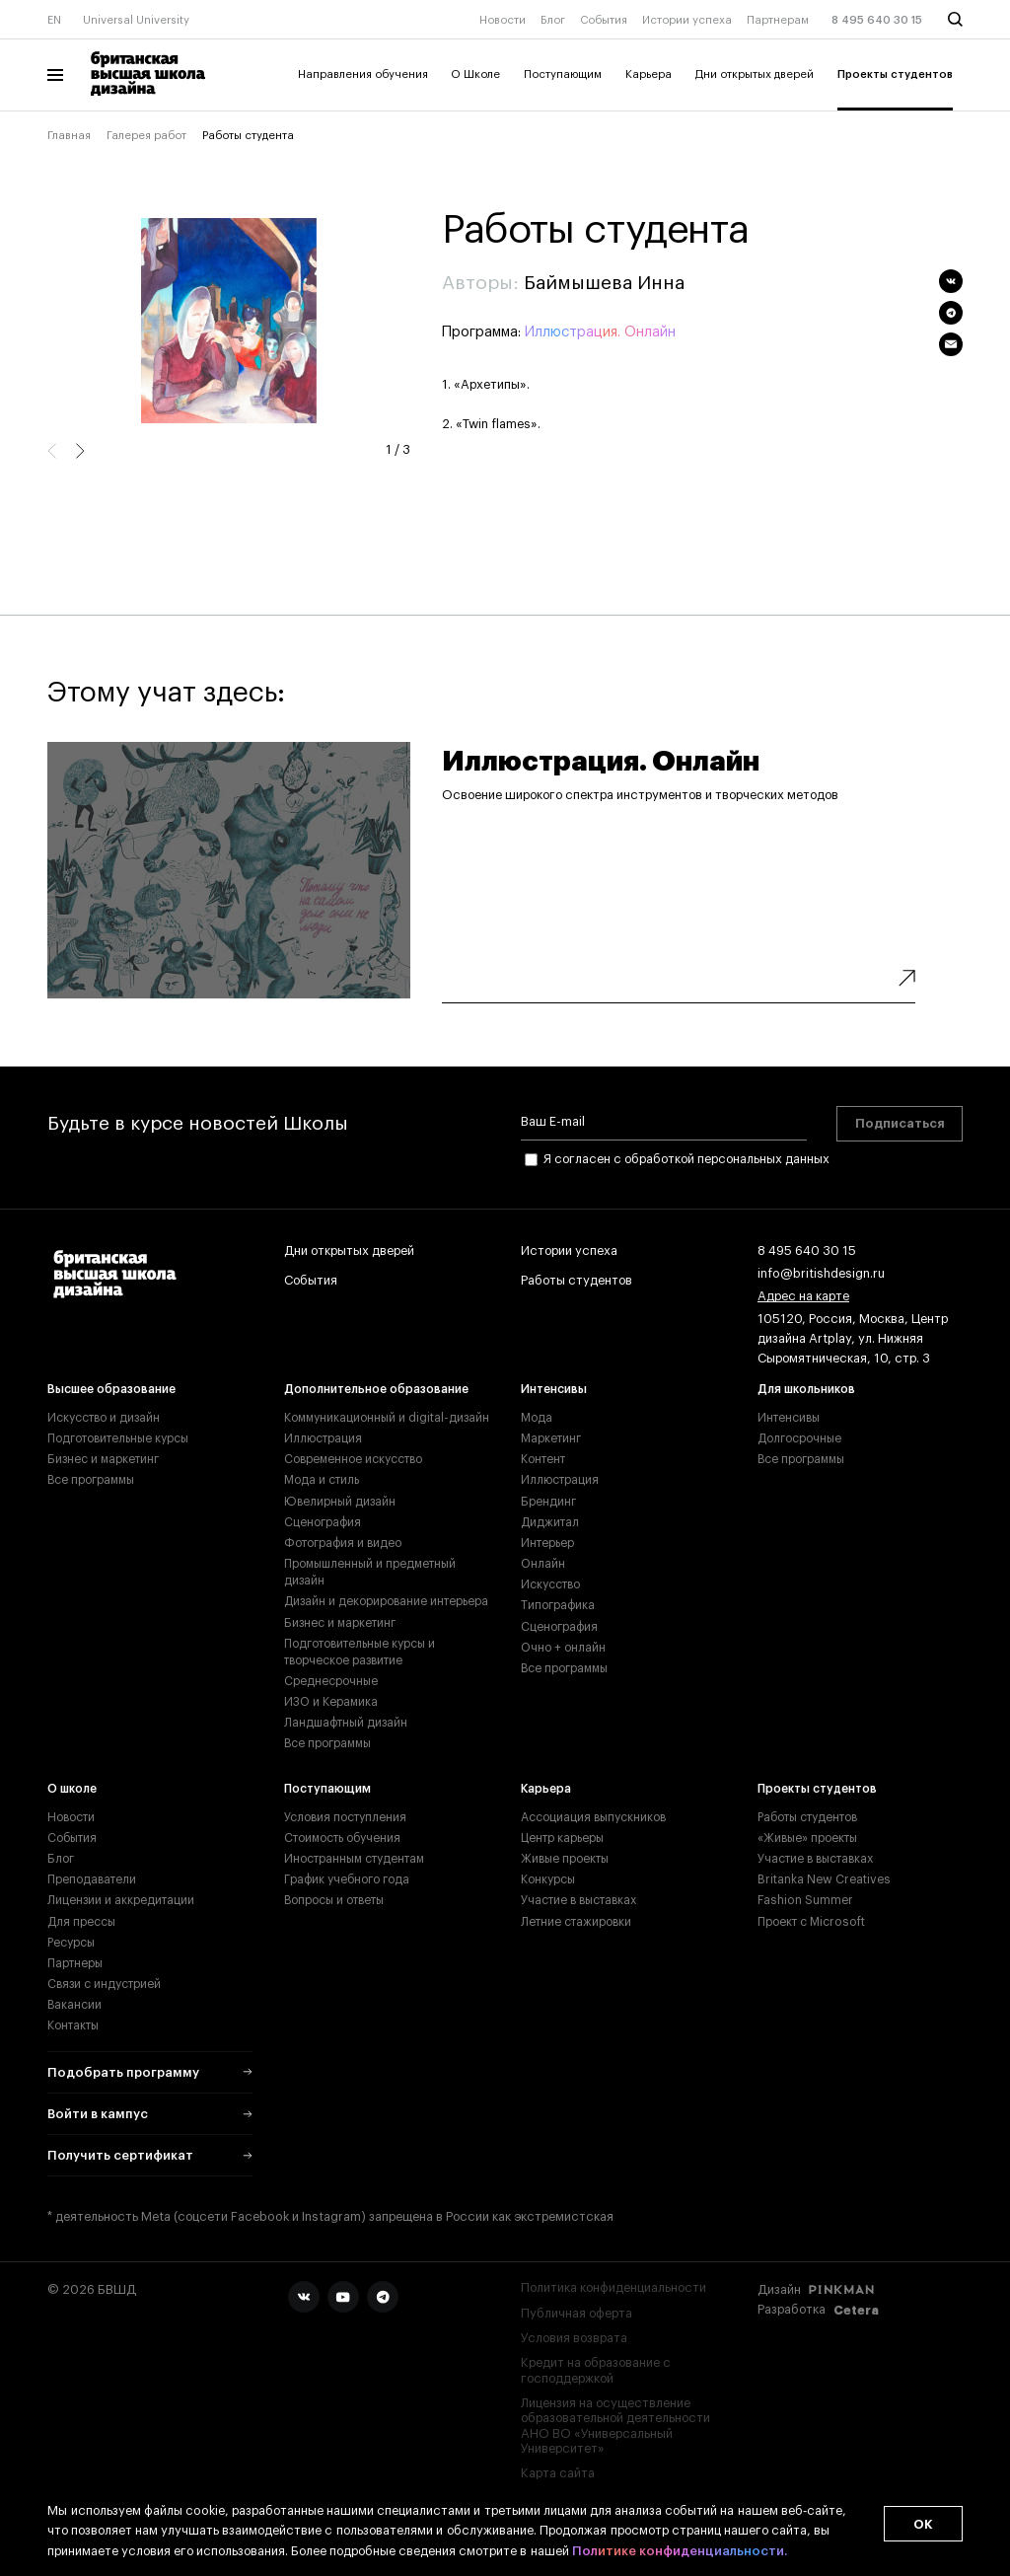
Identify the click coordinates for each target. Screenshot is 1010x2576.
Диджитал (550, 1522)
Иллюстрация (323, 1438)
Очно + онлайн (563, 1648)
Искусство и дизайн (103, 1418)
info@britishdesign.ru (821, 1275)
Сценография (322, 1522)
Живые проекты (565, 1859)
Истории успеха (687, 20)
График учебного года (346, 1879)
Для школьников (806, 1389)
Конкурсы (548, 1879)
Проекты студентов (895, 74)
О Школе (475, 74)
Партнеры (75, 1963)
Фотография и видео (342, 1543)
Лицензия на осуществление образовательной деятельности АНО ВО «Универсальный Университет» (615, 2426)
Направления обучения (363, 74)
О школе (72, 1789)
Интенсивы (554, 1389)
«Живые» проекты (807, 1838)
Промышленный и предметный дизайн (370, 1572)
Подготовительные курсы (117, 1438)
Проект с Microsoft (811, 1922)
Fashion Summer (805, 1900)
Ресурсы (71, 1943)
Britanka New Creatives (824, 1879)
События (603, 20)
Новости (502, 20)
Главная (69, 135)
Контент (543, 1459)
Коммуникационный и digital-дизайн (386, 1418)
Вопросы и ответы (334, 1900)
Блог (553, 20)
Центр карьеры (562, 1838)
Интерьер (547, 1543)
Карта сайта (558, 2473)
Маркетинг (551, 1438)
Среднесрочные (331, 1681)
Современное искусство (353, 1459)
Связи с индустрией (104, 1984)
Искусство (550, 1584)
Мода (536, 1418)
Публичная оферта (576, 2313)
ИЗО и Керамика (331, 1702)
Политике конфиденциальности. (679, 2551)
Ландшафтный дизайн (345, 1723)
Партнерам (778, 20)
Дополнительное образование (376, 1389)
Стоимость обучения (342, 1838)
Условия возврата (574, 2338)
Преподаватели (91, 1879)
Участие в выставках (578, 1900)
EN (54, 20)
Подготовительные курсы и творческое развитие (359, 1652)
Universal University (136, 20)
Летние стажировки (576, 1922)
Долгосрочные (799, 1438)
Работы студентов (576, 1281)
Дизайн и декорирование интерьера (386, 1601)
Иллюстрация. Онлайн (600, 332)
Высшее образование (111, 1389)
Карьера (648, 74)
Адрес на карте (803, 1297)
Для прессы (81, 1922)
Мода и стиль (321, 1480)
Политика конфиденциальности (613, 2288)
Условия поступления (345, 1817)
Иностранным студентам (354, 1859)
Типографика (558, 1605)
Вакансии (74, 2005)
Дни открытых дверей (754, 74)
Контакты (73, 2025)
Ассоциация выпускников (593, 1817)
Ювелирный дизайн (340, 1502)
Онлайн (543, 1564)
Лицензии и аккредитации (120, 1900)
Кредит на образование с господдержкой (596, 2370)
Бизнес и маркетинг (103, 1459)
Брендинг (548, 1502)
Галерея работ (146, 135)
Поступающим (563, 74)
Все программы (90, 1480)
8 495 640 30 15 (876, 20)
